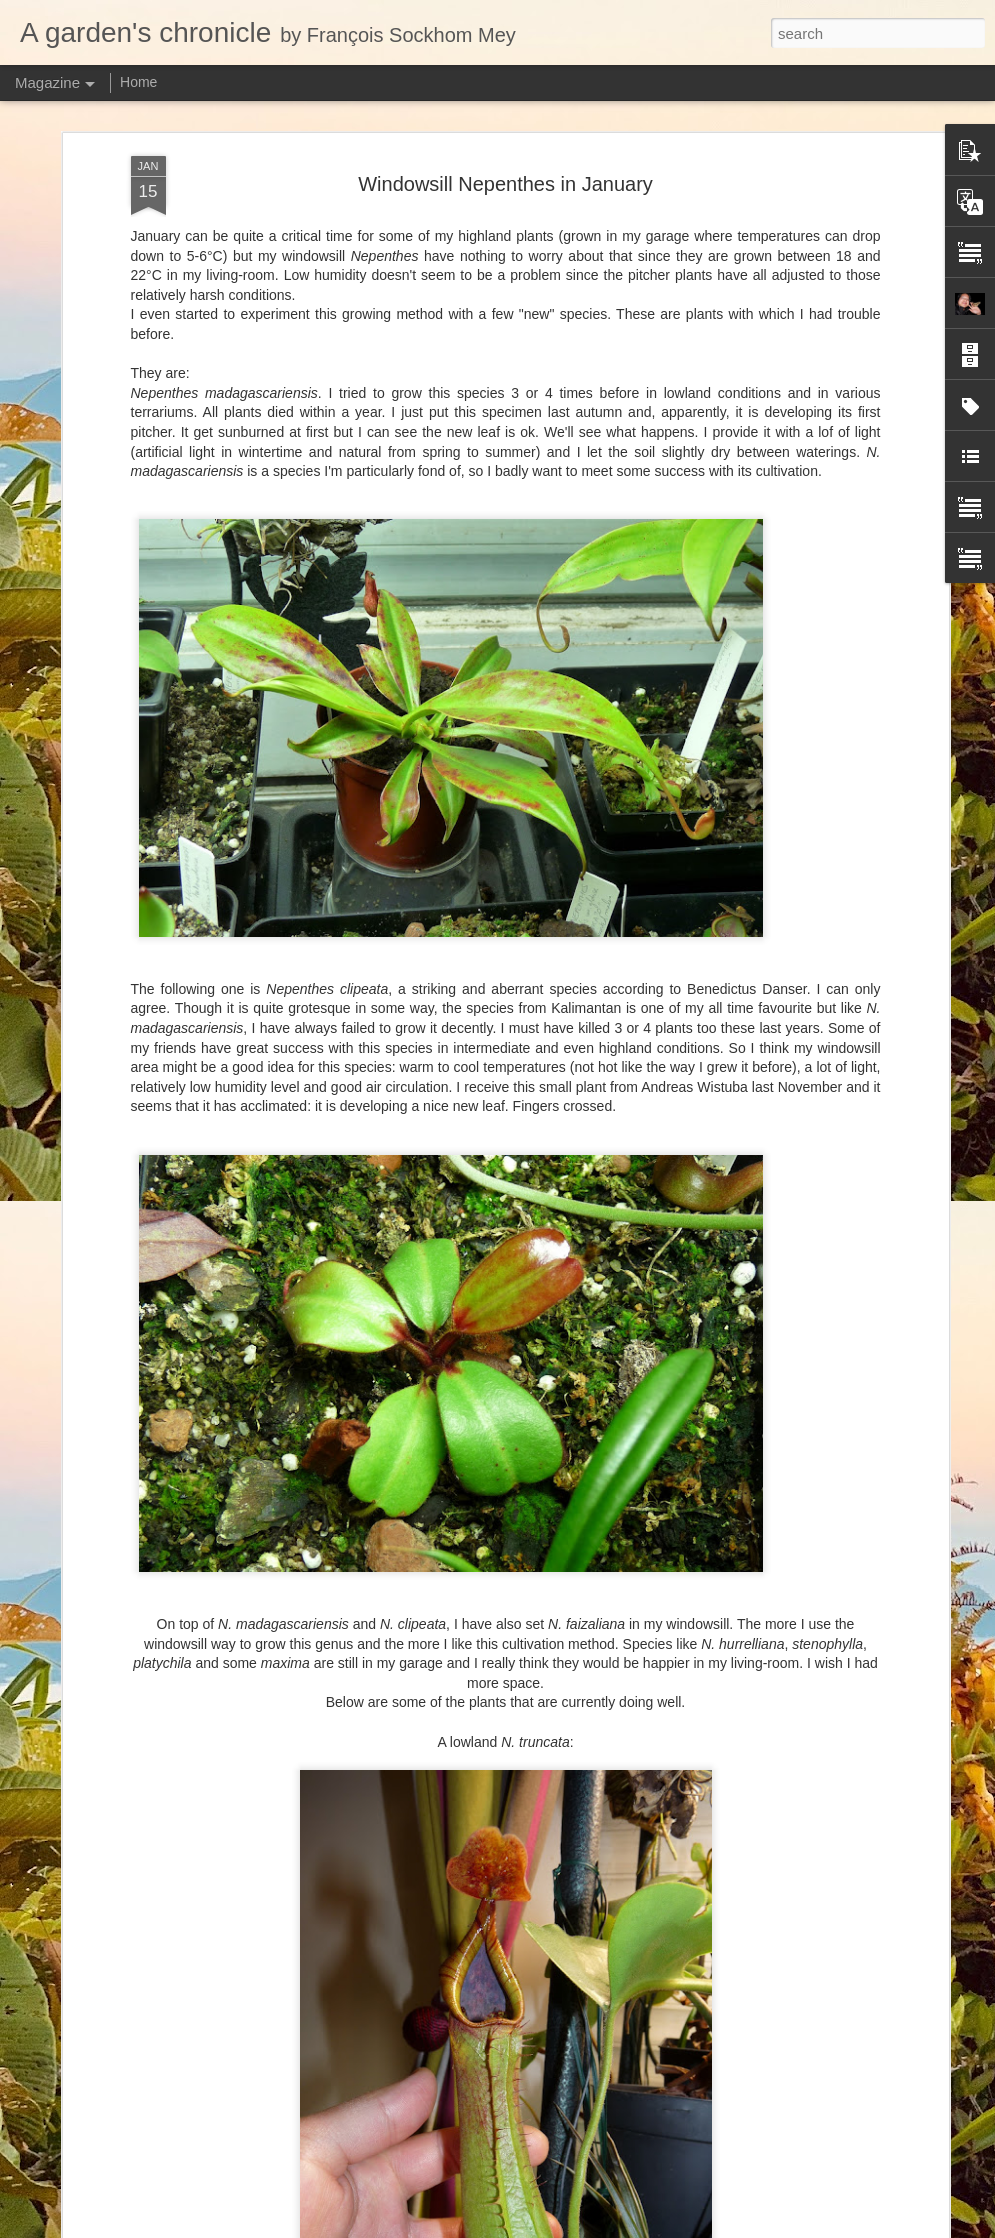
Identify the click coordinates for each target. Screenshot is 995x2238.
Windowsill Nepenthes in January (505, 184)
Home (138, 82)
